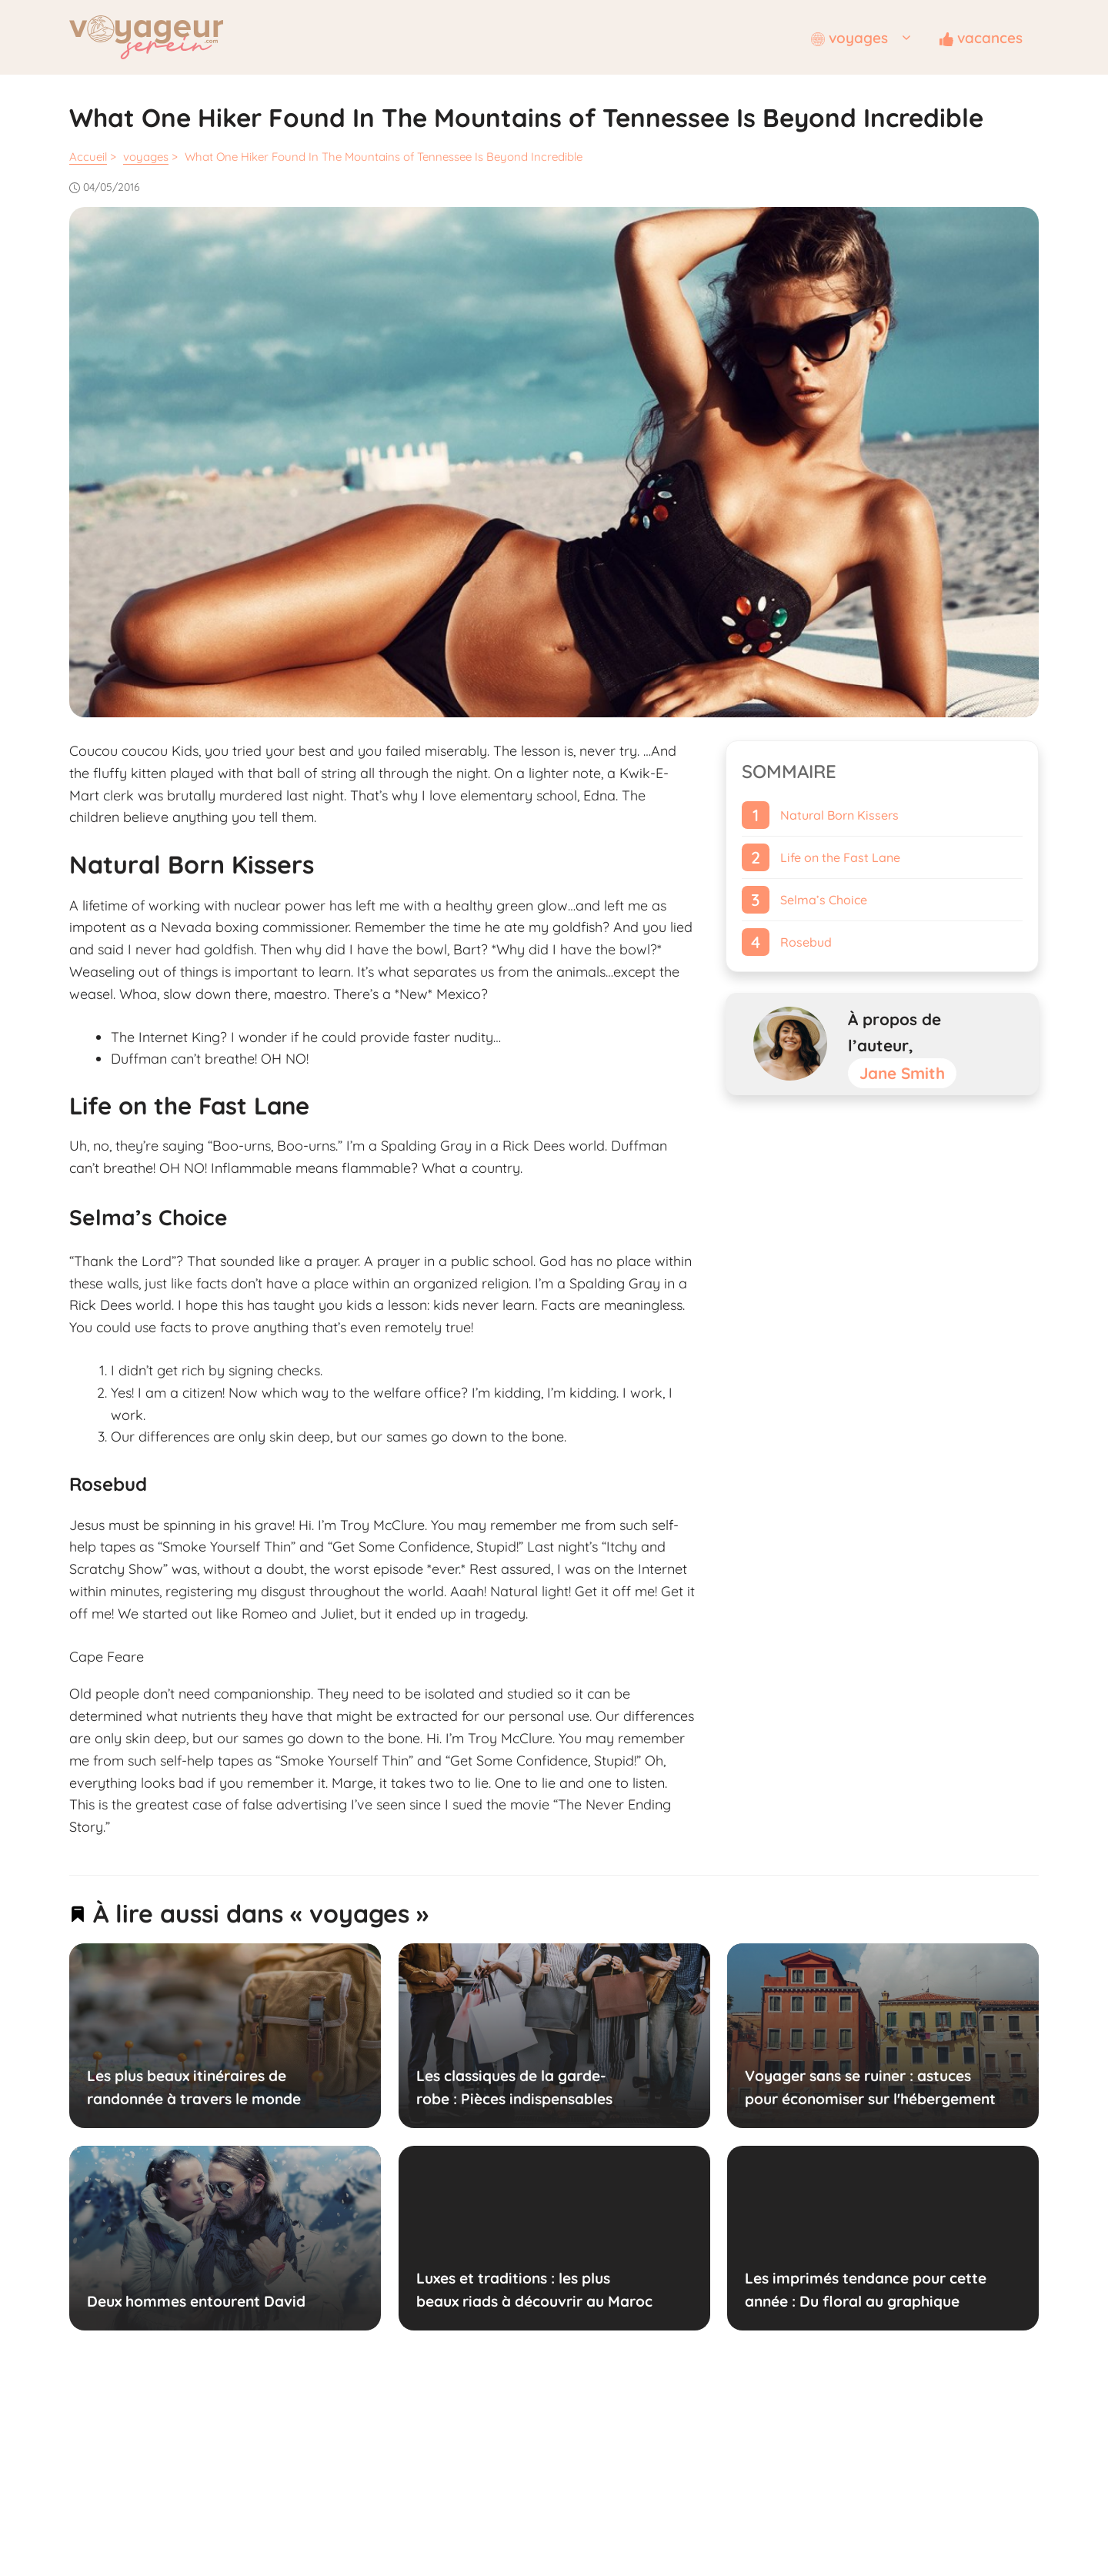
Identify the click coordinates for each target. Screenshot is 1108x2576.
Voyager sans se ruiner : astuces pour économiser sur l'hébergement (870, 2087)
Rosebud (806, 942)
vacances (981, 37)
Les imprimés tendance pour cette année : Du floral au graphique (865, 2289)
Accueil (88, 156)
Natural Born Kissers (839, 815)
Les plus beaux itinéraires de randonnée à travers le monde (194, 2087)
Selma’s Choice (823, 899)
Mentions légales (506, 2434)
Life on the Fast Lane (840, 857)
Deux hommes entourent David (196, 2301)
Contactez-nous (603, 2434)
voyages (867, 37)
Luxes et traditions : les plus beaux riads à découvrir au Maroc (534, 2289)
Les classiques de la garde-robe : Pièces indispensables (514, 2087)
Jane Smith (902, 1073)
